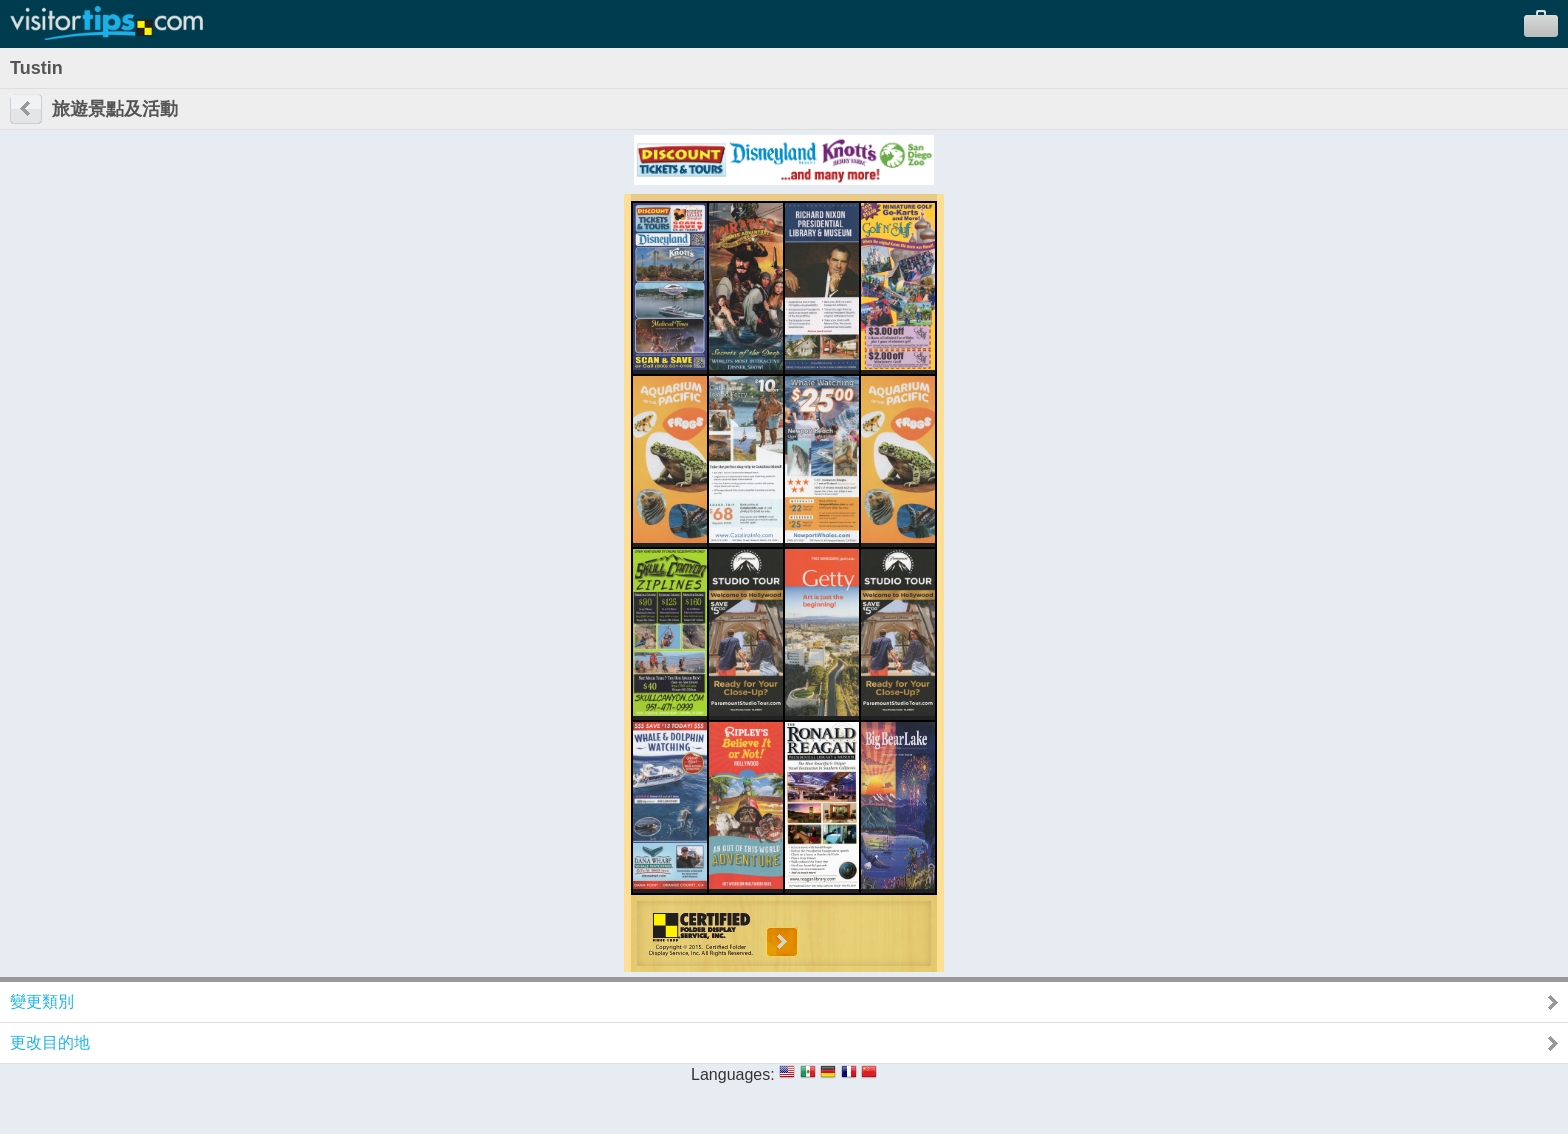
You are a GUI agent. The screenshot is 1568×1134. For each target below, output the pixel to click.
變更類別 (42, 1001)
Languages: (733, 1074)
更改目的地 (50, 1042)
